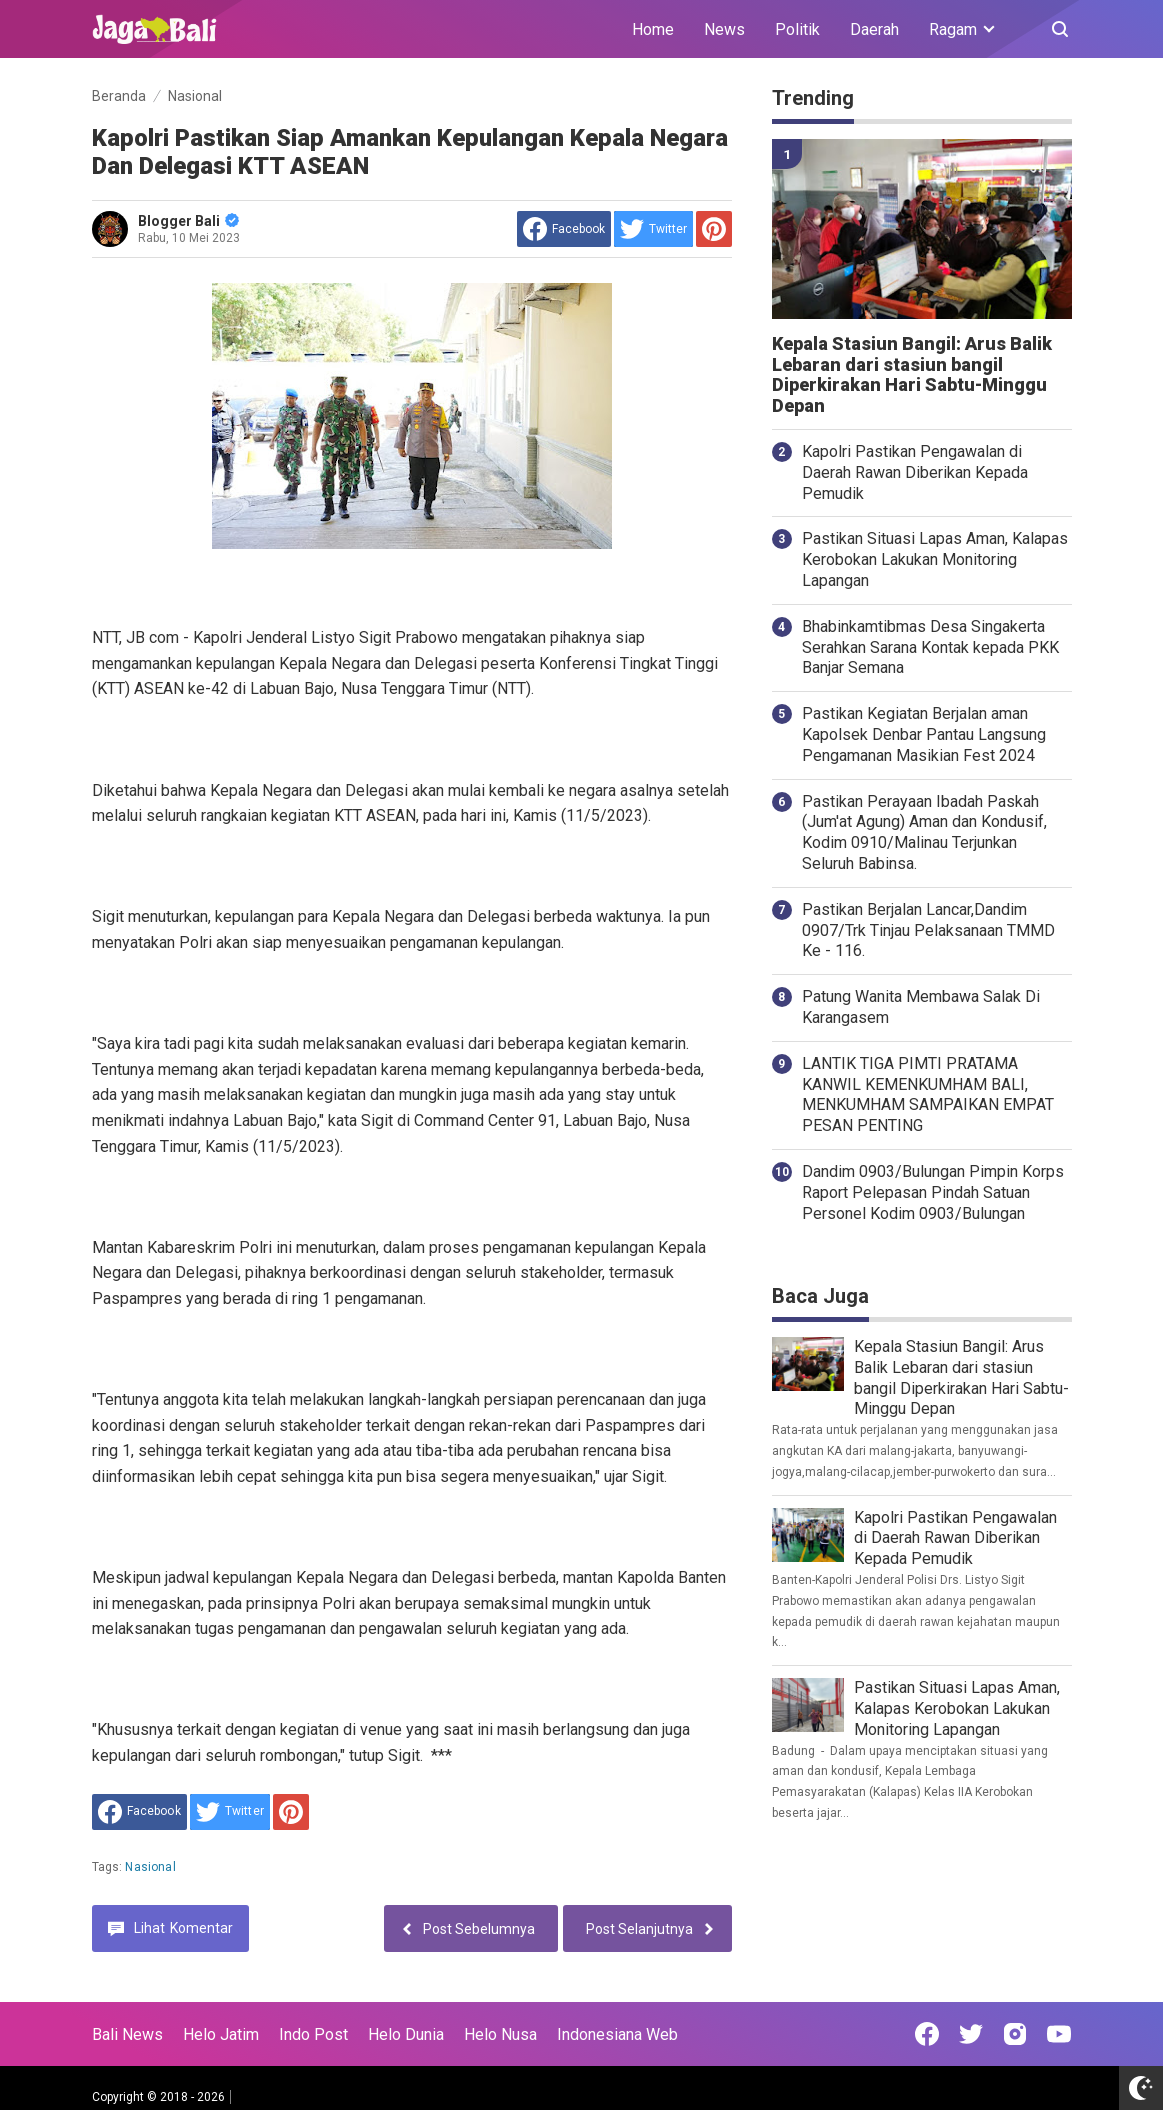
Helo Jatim (221, 2034)
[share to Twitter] (653, 229)
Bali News (127, 2034)
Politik (797, 29)
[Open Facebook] (927, 2034)
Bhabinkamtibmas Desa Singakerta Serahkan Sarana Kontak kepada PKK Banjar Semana (930, 647)
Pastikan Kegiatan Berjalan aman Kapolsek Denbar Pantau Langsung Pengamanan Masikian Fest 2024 (924, 734)
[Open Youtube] (1059, 2034)
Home (653, 29)
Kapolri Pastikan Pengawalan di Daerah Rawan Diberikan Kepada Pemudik (915, 472)
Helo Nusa (500, 2034)
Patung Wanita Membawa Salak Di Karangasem (921, 1007)
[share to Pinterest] (714, 229)
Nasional (150, 1867)
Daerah (874, 29)
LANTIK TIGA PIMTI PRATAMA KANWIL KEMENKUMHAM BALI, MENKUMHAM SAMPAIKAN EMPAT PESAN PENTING (928, 1094)
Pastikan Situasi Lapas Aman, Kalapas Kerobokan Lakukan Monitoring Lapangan (935, 559)
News (724, 29)
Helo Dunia (406, 2034)
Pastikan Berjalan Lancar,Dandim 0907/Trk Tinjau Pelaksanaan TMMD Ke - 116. (928, 930)
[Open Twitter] (971, 2034)
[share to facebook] (564, 229)
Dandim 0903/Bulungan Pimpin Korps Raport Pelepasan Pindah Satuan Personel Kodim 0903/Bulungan (933, 1192)
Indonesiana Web (617, 2034)
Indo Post (313, 2034)
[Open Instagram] (1015, 2034)
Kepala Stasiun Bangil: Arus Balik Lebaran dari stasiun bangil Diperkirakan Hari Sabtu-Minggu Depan (912, 375)
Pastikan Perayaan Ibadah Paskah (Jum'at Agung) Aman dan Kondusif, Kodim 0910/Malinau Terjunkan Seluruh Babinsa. (924, 832)
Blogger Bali (188, 221)
